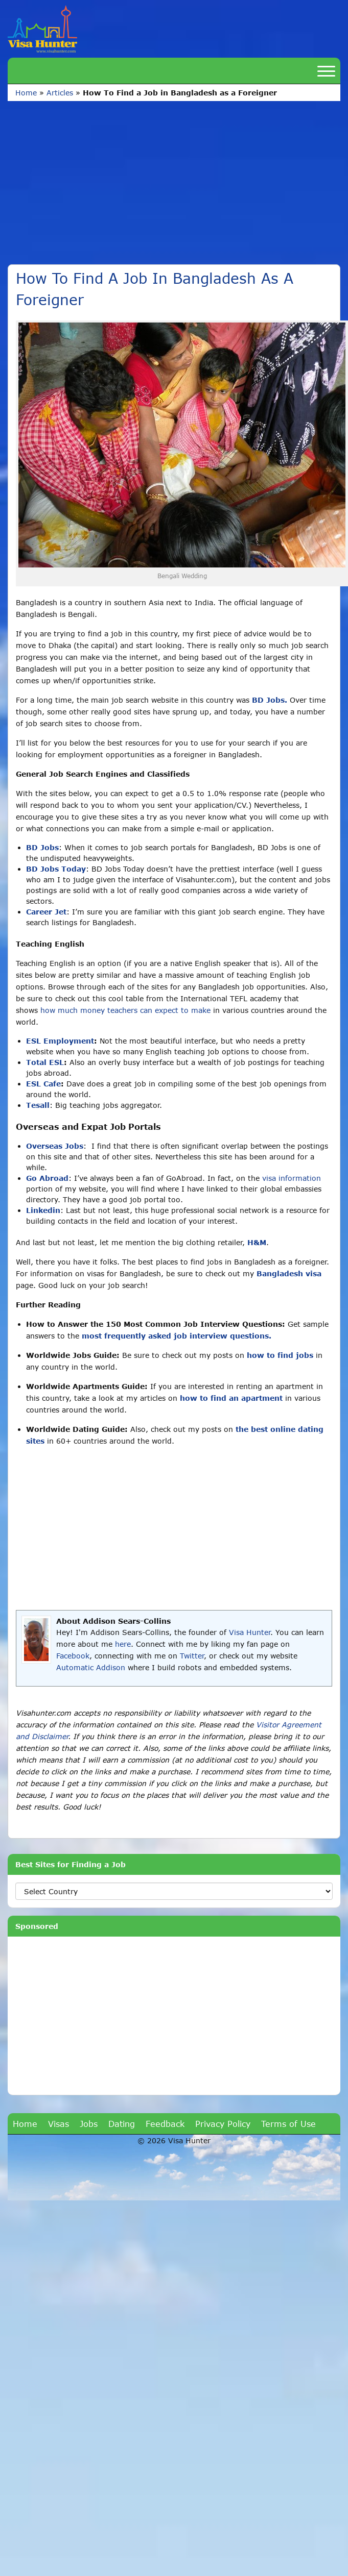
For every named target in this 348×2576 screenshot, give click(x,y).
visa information (291, 1178)
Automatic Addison (90, 1667)
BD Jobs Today (56, 868)
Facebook (72, 1655)
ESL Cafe (43, 1083)
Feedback (165, 2123)
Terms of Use (288, 2123)
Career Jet (46, 911)
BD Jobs (42, 847)
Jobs (89, 2123)
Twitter (192, 1655)
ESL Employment (60, 1040)
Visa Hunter (249, 1632)
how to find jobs (280, 1355)
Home (26, 92)
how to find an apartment (231, 1398)
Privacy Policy (222, 2123)
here (123, 1644)
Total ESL (45, 1062)
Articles (60, 92)
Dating (121, 2123)
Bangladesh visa (289, 1273)
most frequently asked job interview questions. (176, 1335)
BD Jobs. (269, 700)
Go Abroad (47, 1178)
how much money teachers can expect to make (125, 1010)
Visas (58, 2123)
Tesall (38, 1105)
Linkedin (43, 1210)
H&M (256, 1242)
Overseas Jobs (54, 1146)
